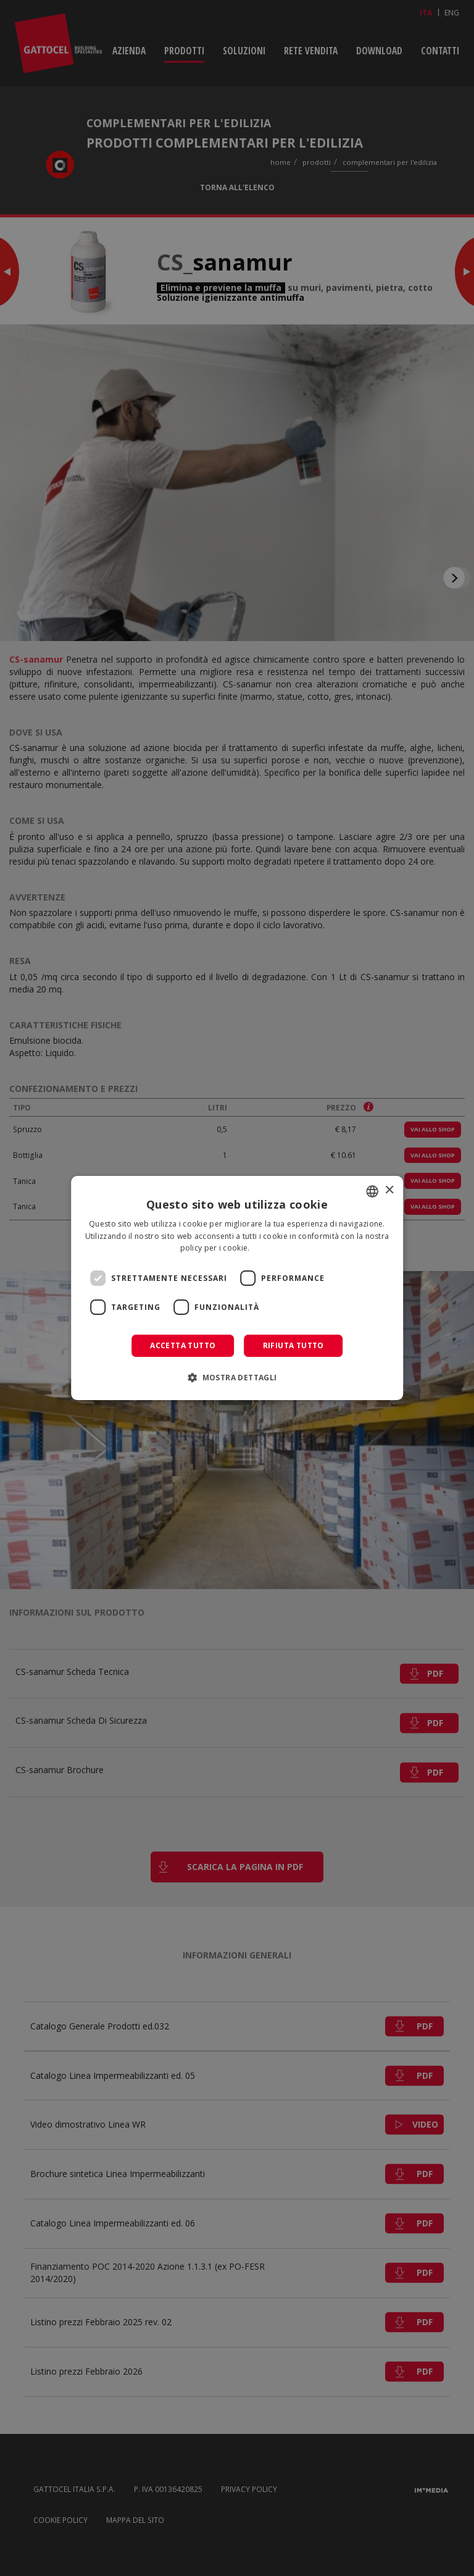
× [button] (389, 1190)
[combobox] (372, 1191)
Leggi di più (273, 1248)
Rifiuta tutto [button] (293, 1345)
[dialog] (237, 1288)
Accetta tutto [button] (182, 1345)
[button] (236, 1377)
